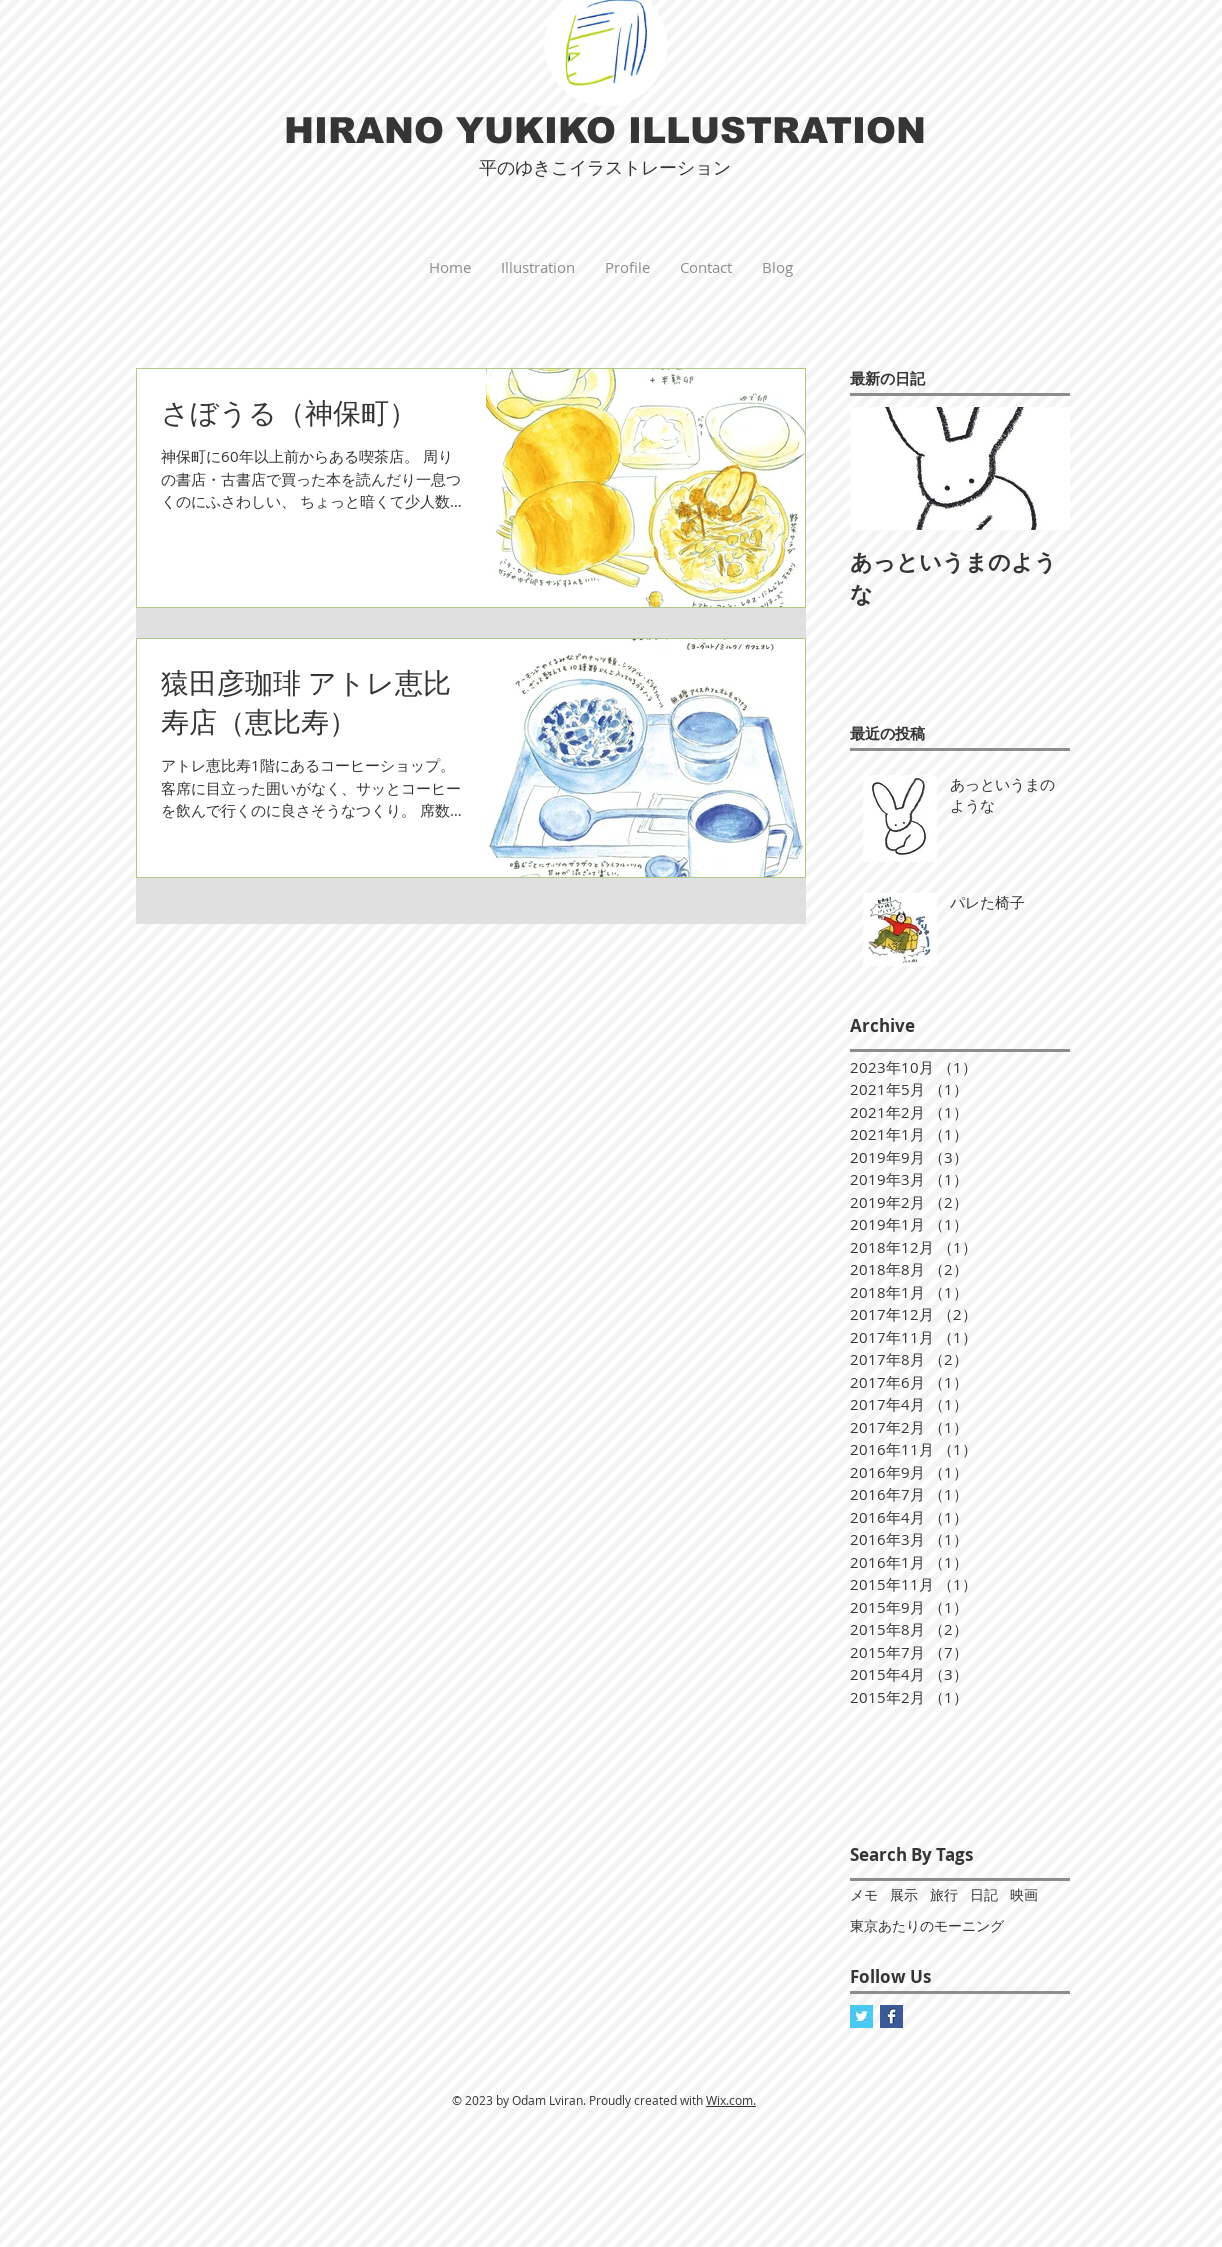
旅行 (944, 1894)
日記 (984, 1894)
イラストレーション (650, 167)
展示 (904, 1894)
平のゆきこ (524, 168)
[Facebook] (891, 2016)
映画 (1024, 1894)
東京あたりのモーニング (927, 1925)
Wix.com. (731, 2100)
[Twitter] (861, 2016)
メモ (864, 1894)
